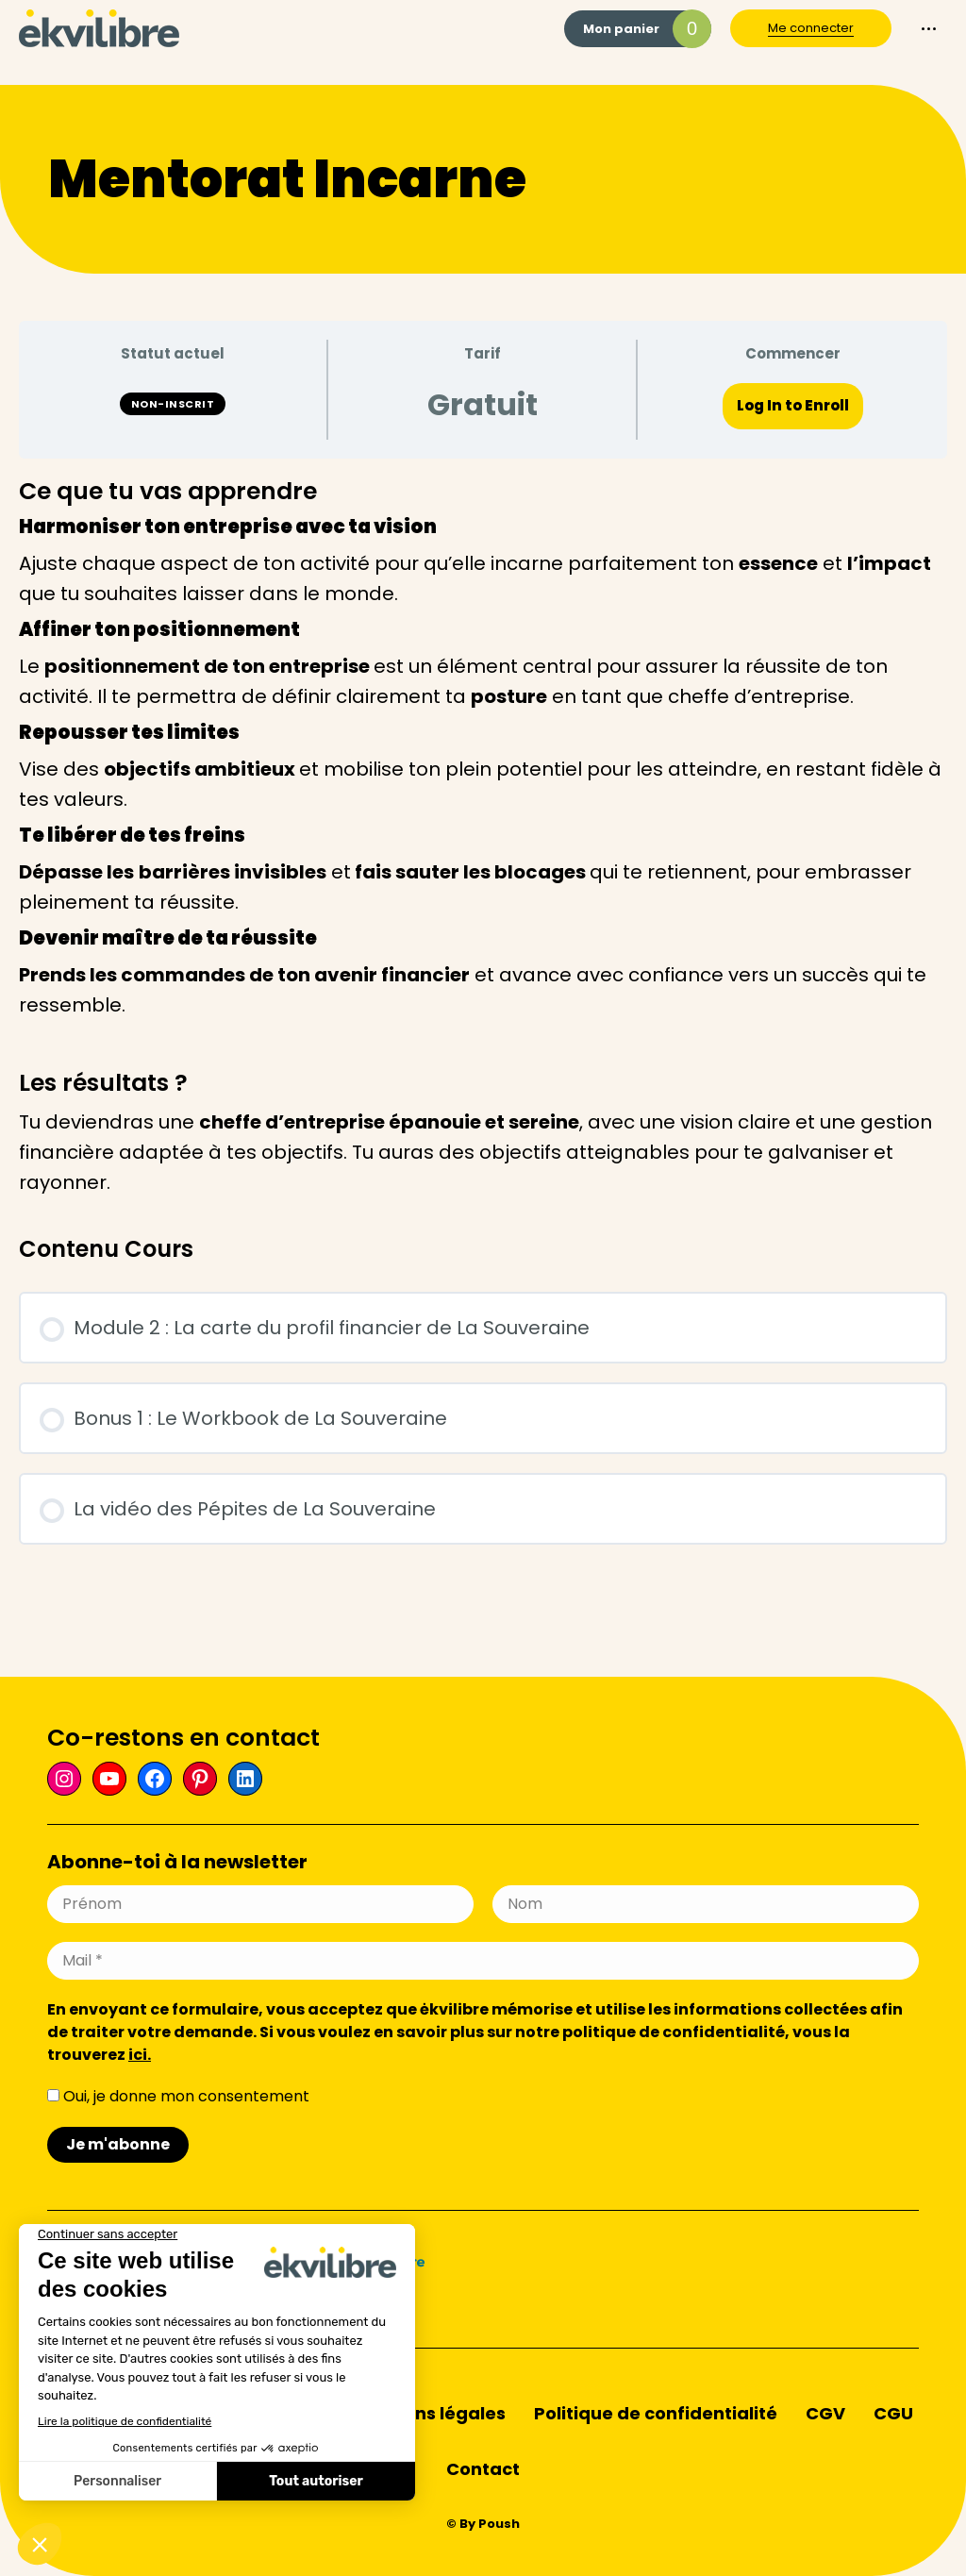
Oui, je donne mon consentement (178, 2096)
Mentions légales (430, 2413)
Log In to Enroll (793, 405)
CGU (893, 2413)
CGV (825, 2413)
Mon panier (647, 28)
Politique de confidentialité (655, 2413)
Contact (483, 2469)
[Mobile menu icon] (928, 28)
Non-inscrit (173, 403)
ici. (139, 2055)
